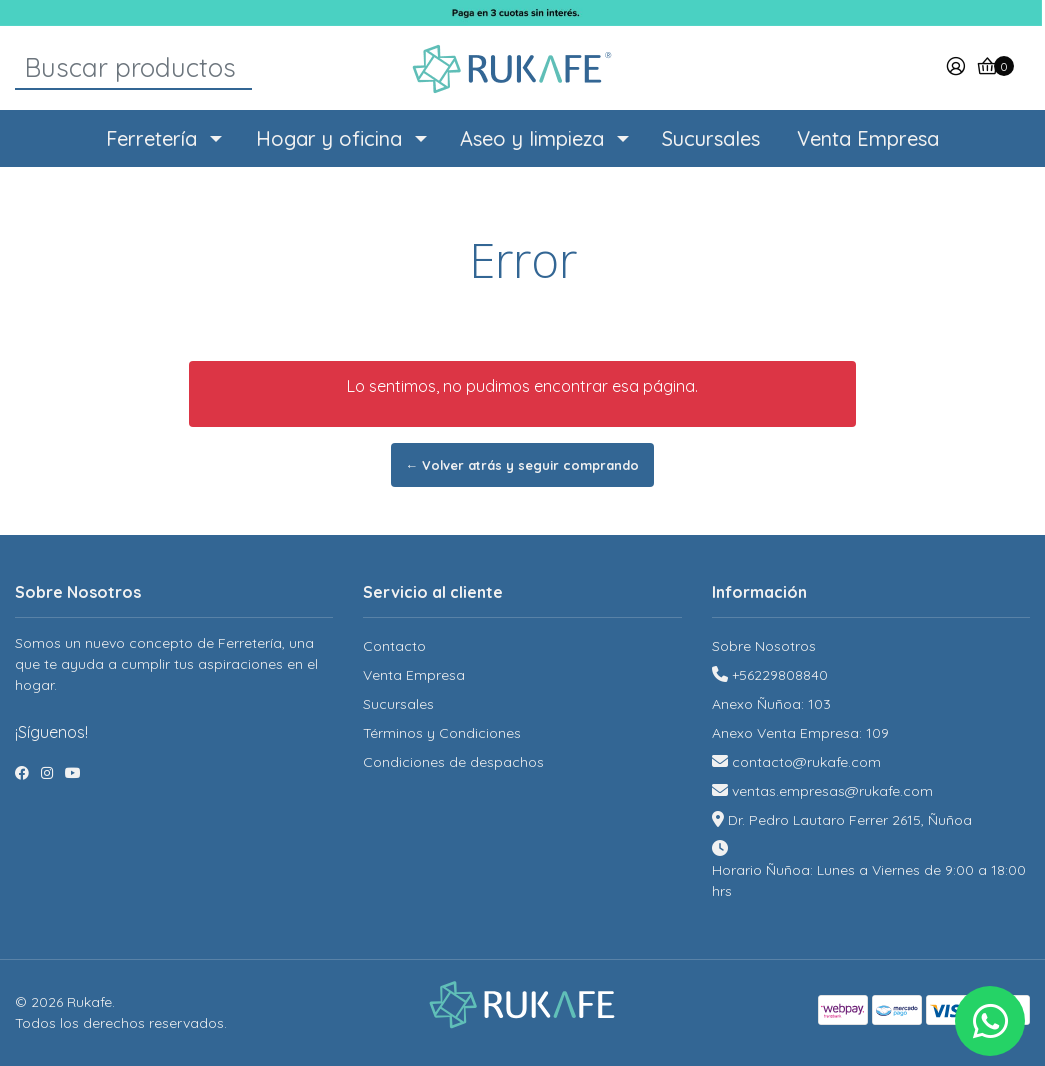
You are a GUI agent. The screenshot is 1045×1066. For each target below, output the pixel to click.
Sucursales (711, 138)
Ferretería (151, 138)
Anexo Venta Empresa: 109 (800, 733)
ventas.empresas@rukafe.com (832, 791)
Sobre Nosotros (764, 646)
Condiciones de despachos (453, 762)
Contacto (394, 646)
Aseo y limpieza (532, 138)
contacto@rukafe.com (806, 762)
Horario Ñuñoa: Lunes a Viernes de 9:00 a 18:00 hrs (869, 880)
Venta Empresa (868, 138)
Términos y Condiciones (442, 733)
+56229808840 (780, 675)
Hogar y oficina (329, 138)
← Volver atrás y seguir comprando (523, 465)
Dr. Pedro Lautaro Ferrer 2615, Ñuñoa (850, 820)
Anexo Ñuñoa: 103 (771, 704)
